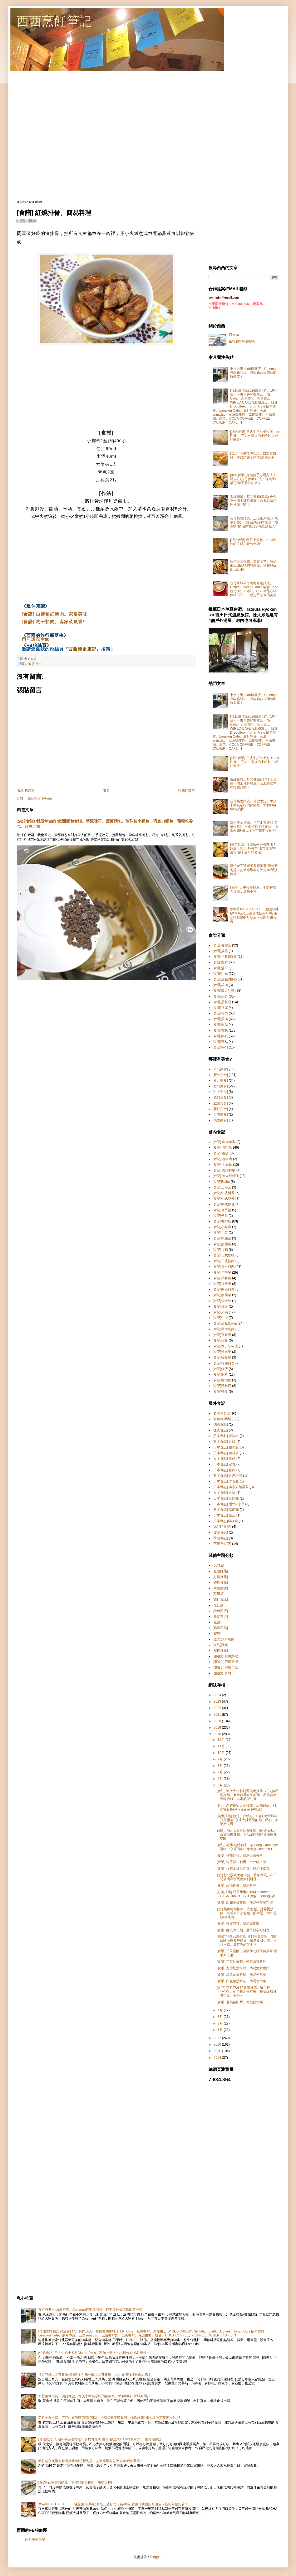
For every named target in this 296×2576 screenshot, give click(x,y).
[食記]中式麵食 (224, 1204)
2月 (221, 2023)
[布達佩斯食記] (224, 1419)
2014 (218, 2057)
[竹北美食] (220, 1086)
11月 (222, 1746)
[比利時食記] (222, 1526)
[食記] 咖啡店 (222, 1147)
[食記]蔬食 (220, 1340)
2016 (218, 2044)
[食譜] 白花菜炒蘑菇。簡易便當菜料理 (245, 1902)
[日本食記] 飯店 (224, 1515)
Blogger (156, 2557)
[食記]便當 (220, 1215)
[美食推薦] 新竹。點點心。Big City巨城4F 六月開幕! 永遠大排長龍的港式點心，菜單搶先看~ (247, 1820)
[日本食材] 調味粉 (226, 1436)
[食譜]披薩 (220, 951)
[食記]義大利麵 (224, 1329)
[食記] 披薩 (221, 1153)
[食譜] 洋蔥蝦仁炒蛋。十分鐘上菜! (242, 1862)
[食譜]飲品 (220, 1024)
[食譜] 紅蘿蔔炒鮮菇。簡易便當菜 (241, 1974)
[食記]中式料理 (224, 1193)
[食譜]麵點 (220, 1041)
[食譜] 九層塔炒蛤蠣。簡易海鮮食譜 (243, 1968)
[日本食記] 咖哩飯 (226, 1447)
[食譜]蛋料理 (222, 1002)
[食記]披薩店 (222, 1244)
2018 (218, 1734)
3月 (221, 2016)
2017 (218, 2038)
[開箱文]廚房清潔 (225, 1662)
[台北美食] (220, 1069)
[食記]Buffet (221, 1181)
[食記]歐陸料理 (224, 1289)
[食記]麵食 (220, 1391)
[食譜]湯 (219, 968)
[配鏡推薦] (220, 1650)
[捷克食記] (220, 1430)
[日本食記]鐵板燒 (225, 1521)
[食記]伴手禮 (222, 1210)
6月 (221, 1778)
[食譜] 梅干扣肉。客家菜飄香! (53, 621)
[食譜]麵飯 (220, 1036)
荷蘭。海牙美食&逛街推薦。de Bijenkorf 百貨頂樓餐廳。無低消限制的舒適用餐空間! (247, 1834)
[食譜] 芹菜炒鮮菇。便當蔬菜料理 (241, 1961)
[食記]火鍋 (220, 1312)
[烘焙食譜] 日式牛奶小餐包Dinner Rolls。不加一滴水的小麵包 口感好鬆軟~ (254, 436)
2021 (218, 1714)
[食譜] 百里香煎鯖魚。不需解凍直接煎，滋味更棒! (75, 2482)
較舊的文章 (186, 790)
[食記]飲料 (220, 1374)
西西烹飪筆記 (54, 21)
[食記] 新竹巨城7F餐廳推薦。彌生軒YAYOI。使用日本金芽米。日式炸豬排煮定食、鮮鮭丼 (246, 1991)
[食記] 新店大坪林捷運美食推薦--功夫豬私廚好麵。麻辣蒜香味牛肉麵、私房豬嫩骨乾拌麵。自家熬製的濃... (247, 1795)
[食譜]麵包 (220, 1030)
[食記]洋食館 (222, 1301)
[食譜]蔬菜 (220, 996)
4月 (221, 2010)
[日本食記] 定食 (224, 1464)
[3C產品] (219, 1565)
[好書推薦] (220, 1577)
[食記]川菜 (220, 1232)
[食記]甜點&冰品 (225, 1323)
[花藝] (217, 1622)
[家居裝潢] (220, 1588)
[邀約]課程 (220, 1645)
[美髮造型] (220, 1616)
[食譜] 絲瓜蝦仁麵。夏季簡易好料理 (243, 1930)
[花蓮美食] (220, 1109)
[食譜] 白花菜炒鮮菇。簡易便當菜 (241, 1981)
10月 (222, 1753)
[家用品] (219, 1594)
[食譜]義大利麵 (224, 990)
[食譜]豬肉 (34, 663)
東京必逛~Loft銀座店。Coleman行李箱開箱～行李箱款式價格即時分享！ (253, 372)
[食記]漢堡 (220, 1306)
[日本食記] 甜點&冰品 (228, 1504)
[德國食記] (220, 1424)
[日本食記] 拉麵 (224, 1470)
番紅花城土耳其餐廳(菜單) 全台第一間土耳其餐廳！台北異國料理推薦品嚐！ (253, 500)
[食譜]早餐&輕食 (225, 956)
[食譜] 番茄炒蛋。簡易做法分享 (240, 1855)
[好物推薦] (220, 1582)
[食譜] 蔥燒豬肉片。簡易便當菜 (240, 2002)
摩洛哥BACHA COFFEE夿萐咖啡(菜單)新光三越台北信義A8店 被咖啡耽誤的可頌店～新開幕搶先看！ (113, 2504)
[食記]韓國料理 (224, 1363)
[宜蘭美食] (220, 1103)
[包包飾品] (220, 1571)
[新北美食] (220, 1080)
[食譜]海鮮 (220, 962)
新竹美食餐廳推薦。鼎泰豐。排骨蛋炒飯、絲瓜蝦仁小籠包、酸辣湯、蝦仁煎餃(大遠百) (247, 1913)
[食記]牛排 (220, 1318)
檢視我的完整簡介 (242, 341)
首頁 (106, 790)
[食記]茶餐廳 (222, 1335)
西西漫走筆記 (36, 638)
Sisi (236, 335)
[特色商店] (220, 1611)
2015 (218, 2051)
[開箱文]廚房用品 (225, 1667)
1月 (221, 2030)
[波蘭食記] (220, 1532)
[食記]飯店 (220, 1369)
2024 (218, 1695)
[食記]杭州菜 (222, 1283)
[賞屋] (217, 1633)
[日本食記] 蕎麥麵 (226, 1509)
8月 (221, 1765)
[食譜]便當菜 (222, 945)
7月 (221, 1772)
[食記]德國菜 (222, 1238)
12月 (222, 1739)
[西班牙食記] (222, 1543)
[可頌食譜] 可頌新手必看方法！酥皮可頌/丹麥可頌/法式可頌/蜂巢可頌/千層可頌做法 (253, 479)
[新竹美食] (220, 1075)
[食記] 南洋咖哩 (224, 1142)
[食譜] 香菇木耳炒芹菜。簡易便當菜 (243, 1868)
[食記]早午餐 (222, 1272)
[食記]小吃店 (222, 1227)
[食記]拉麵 (220, 1249)
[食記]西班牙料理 (225, 1346)
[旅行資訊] (220, 1599)
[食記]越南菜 (222, 1352)
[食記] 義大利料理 (226, 1176)
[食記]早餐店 (222, 1278)
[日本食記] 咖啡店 (226, 1453)
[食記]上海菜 (222, 1187)
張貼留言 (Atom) (40, 798)
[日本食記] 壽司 (224, 1458)
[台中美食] (220, 1092)
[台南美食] (220, 1114)
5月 (221, 1785)
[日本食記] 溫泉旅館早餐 (231, 1487)
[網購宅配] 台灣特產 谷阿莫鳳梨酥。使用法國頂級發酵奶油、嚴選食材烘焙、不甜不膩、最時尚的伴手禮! (247, 1940)
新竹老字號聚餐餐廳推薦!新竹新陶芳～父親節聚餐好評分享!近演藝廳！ (253, 869)
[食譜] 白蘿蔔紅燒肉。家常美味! (55, 614)
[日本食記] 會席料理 (227, 1475)
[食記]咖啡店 (222, 1221)
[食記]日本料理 (224, 1266)
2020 (218, 1721)
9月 (221, 1759)
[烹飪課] (219, 1605)
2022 (218, 1708)
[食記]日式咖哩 (224, 1255)
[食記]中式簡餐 (224, 1198)
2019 (218, 1727)
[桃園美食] (220, 1120)
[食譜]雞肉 (220, 1019)
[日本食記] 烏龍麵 (226, 1498)
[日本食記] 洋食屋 (226, 1481)
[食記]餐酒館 (222, 1380)
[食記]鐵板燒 (222, 1357)
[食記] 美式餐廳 (224, 1170)
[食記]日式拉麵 (224, 1261)
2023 (218, 1701)
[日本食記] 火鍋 (224, 1492)
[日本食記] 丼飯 (224, 1441)
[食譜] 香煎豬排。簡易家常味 (238, 1923)
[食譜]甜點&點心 (225, 979)
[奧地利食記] (222, 1413)
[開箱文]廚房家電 (225, 1656)
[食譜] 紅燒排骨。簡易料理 (236, 1885)
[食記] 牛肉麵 (222, 1164)
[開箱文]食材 (222, 1673)
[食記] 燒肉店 (222, 1159)
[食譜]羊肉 (220, 985)
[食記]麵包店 (222, 1386)
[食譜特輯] (220, 1047)
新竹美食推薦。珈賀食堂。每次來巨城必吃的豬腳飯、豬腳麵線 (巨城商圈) (253, 565)
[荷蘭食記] (220, 1538)
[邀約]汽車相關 (224, 1639)
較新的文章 (26, 790)
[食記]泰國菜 (222, 1295)
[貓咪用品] (220, 1628)
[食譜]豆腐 (220, 1007)
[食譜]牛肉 (220, 973)
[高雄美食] (220, 1097)
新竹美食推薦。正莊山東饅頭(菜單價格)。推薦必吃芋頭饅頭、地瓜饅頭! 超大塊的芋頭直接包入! (254, 522)
